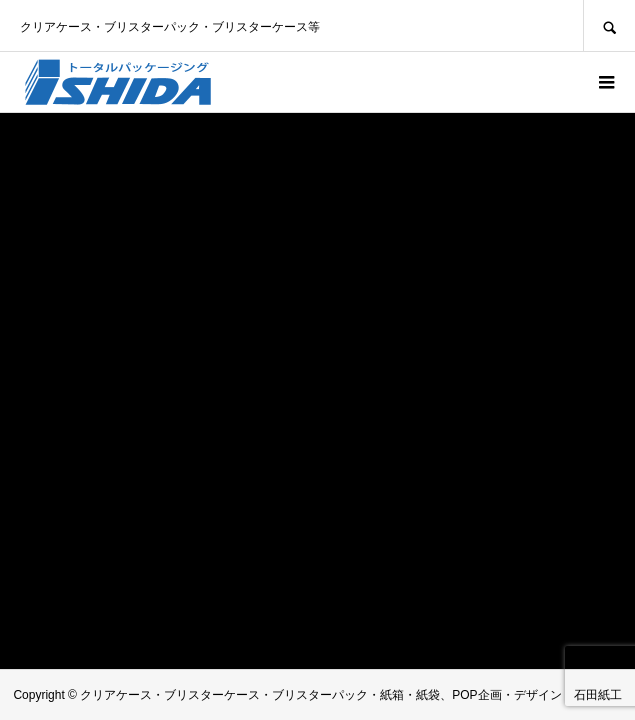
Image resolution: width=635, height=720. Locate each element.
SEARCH (609, 25)
